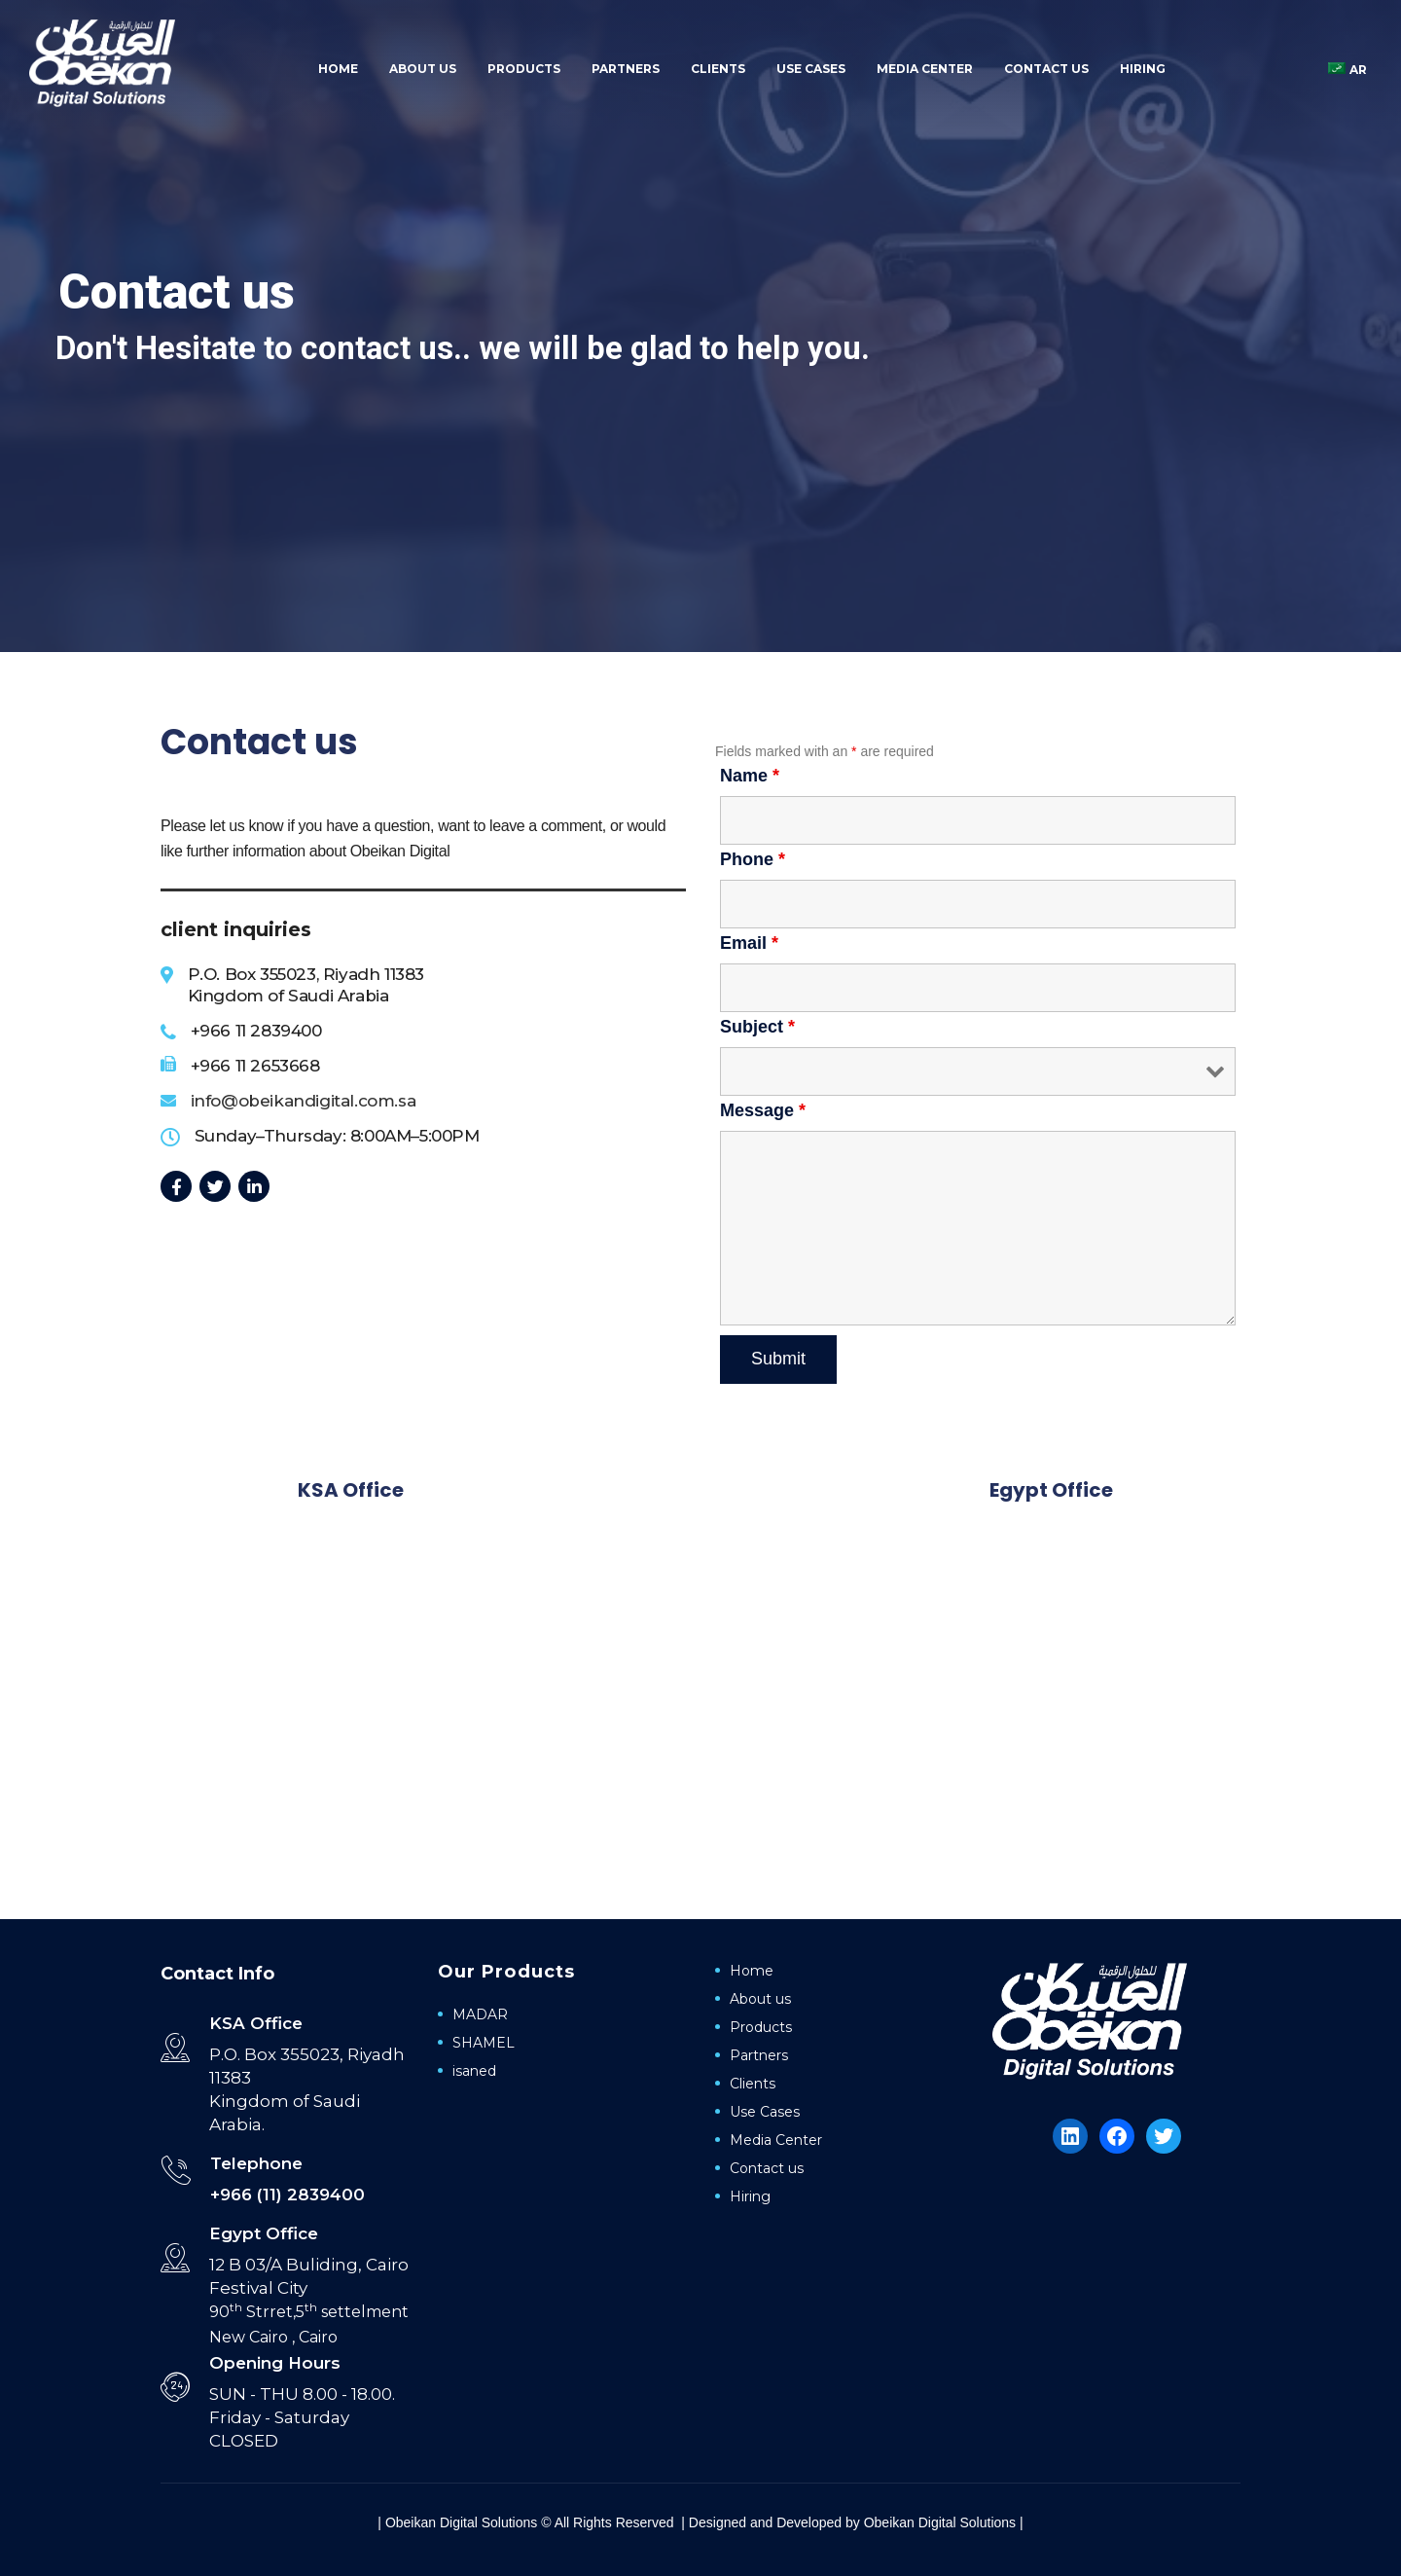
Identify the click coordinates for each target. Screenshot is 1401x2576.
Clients (718, 69)
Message (763, 1110)
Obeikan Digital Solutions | (944, 2522)
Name (749, 775)
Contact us (1046, 69)
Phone (752, 859)
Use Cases (810, 69)
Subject (757, 1026)
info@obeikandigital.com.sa (303, 1100)
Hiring (1143, 69)
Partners (626, 69)
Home (338, 69)
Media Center (925, 69)
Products (523, 69)
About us (422, 69)
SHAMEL (483, 2042)
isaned (474, 2071)
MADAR (480, 2014)
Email (749, 943)
